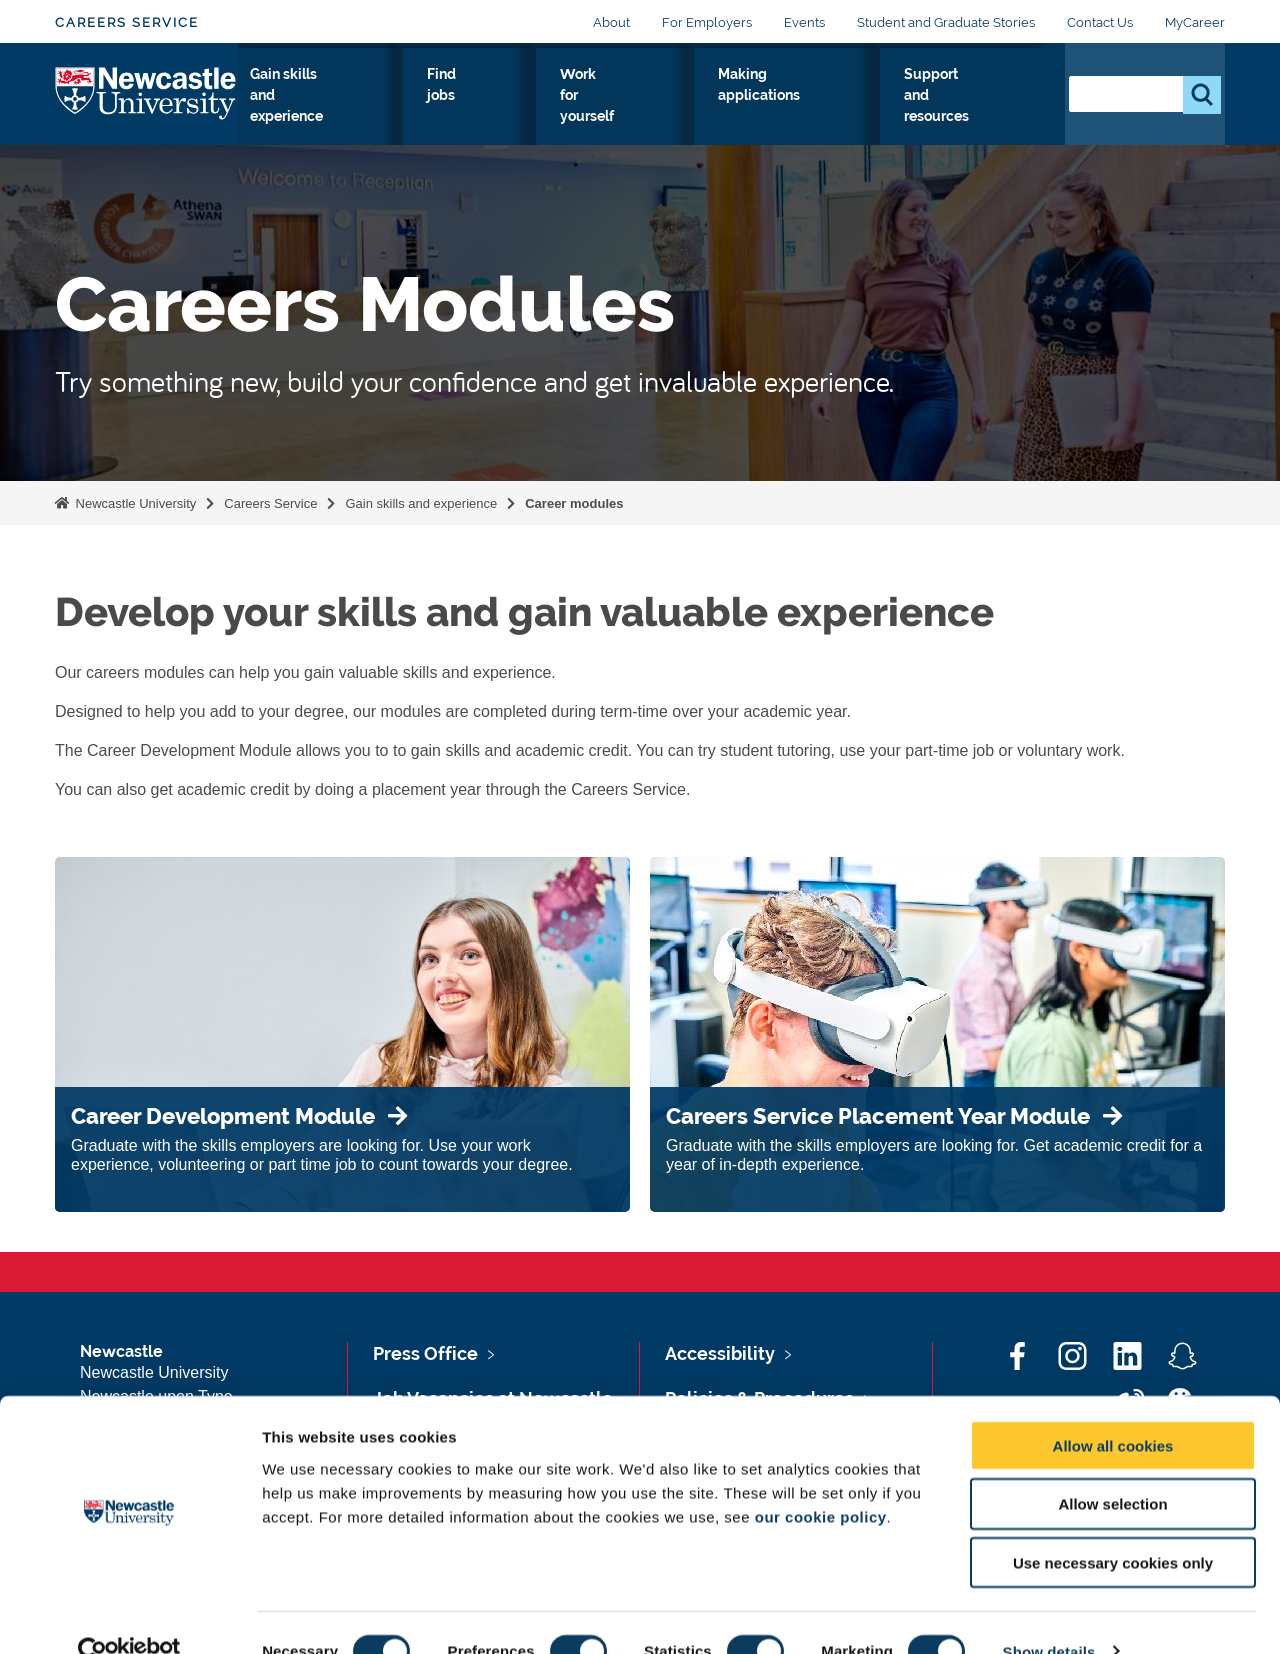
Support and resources (971, 109)
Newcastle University (134, 503)
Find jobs (593, 109)
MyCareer (1195, 22)
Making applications (825, 109)
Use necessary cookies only (1113, 1526)
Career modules (574, 503)
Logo (146, 104)
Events (804, 22)
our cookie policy (821, 1479)
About (611, 22)
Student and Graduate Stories (946, 22)
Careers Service (127, 22)
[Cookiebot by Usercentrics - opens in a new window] (129, 1615)
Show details (1049, 1614)
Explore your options (309, 109)
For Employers (707, 22)
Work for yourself (693, 109)
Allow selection (1112, 1467)
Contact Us (1100, 22)
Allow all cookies (1113, 1408)
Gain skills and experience (468, 109)
